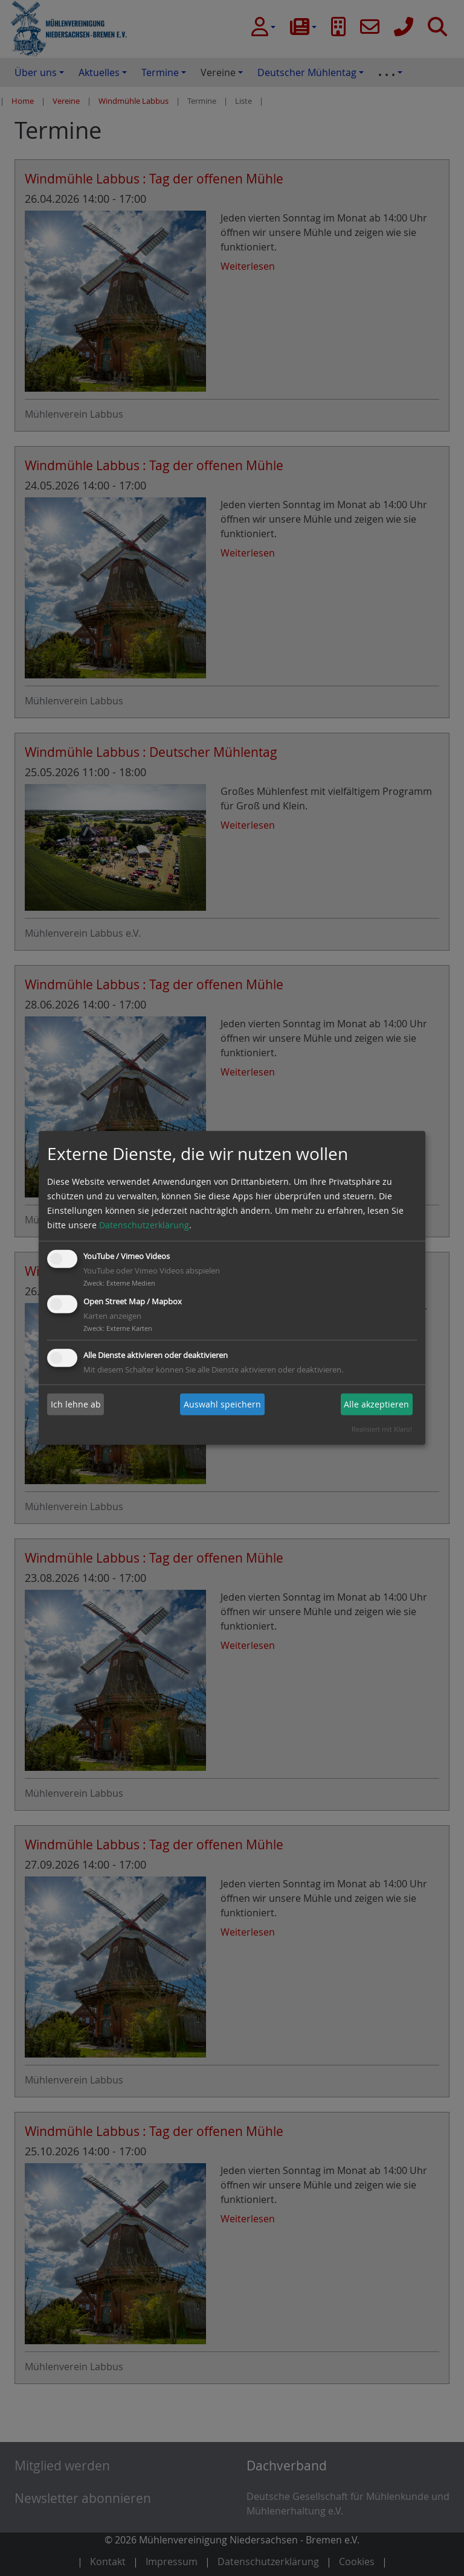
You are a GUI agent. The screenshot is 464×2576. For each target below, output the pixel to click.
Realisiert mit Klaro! (382, 1428)
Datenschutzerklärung (144, 1225)
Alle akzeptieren (376, 1404)
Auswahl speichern (222, 1404)
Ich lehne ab (76, 1404)
